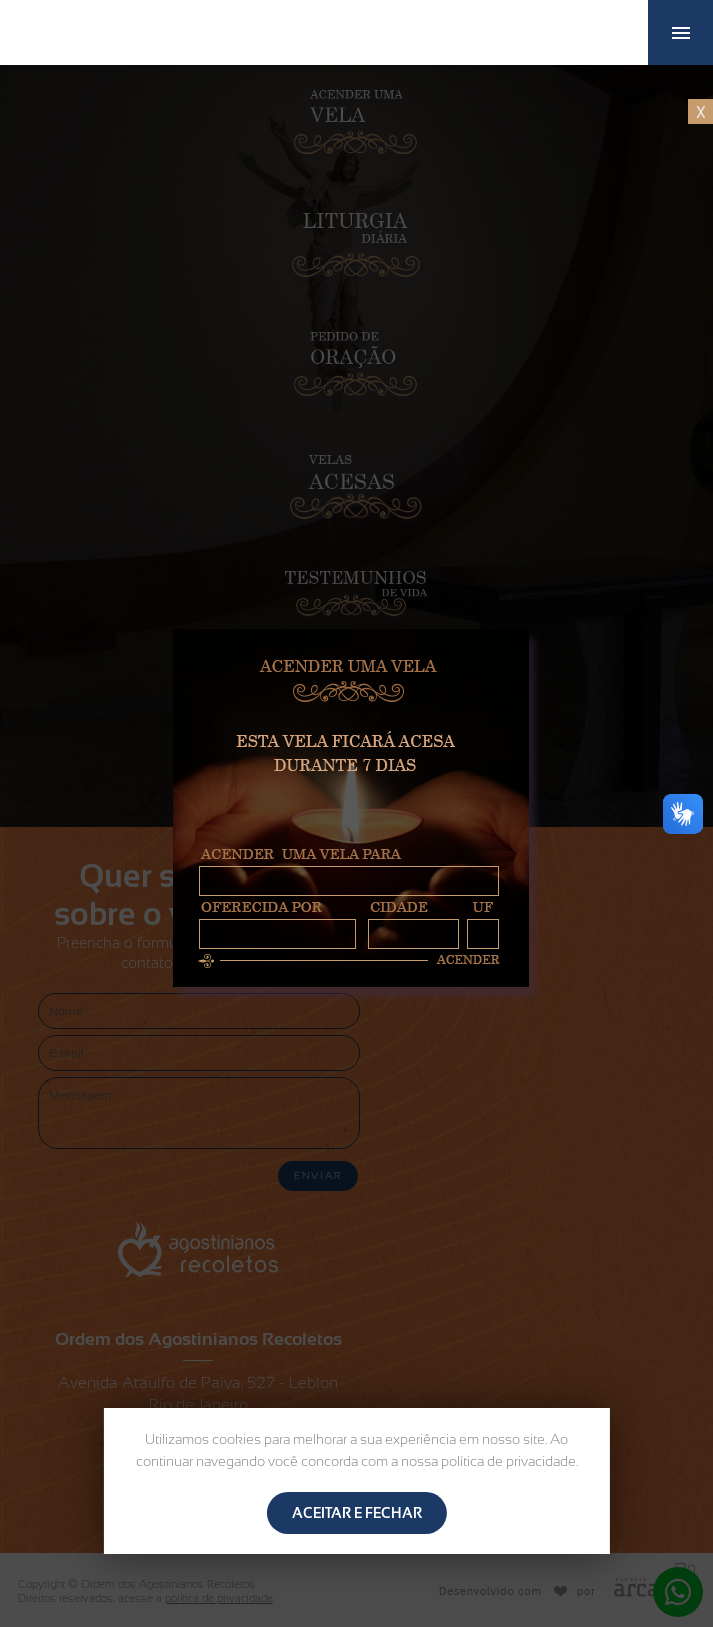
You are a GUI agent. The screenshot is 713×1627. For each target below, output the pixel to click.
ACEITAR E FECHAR (357, 1513)
